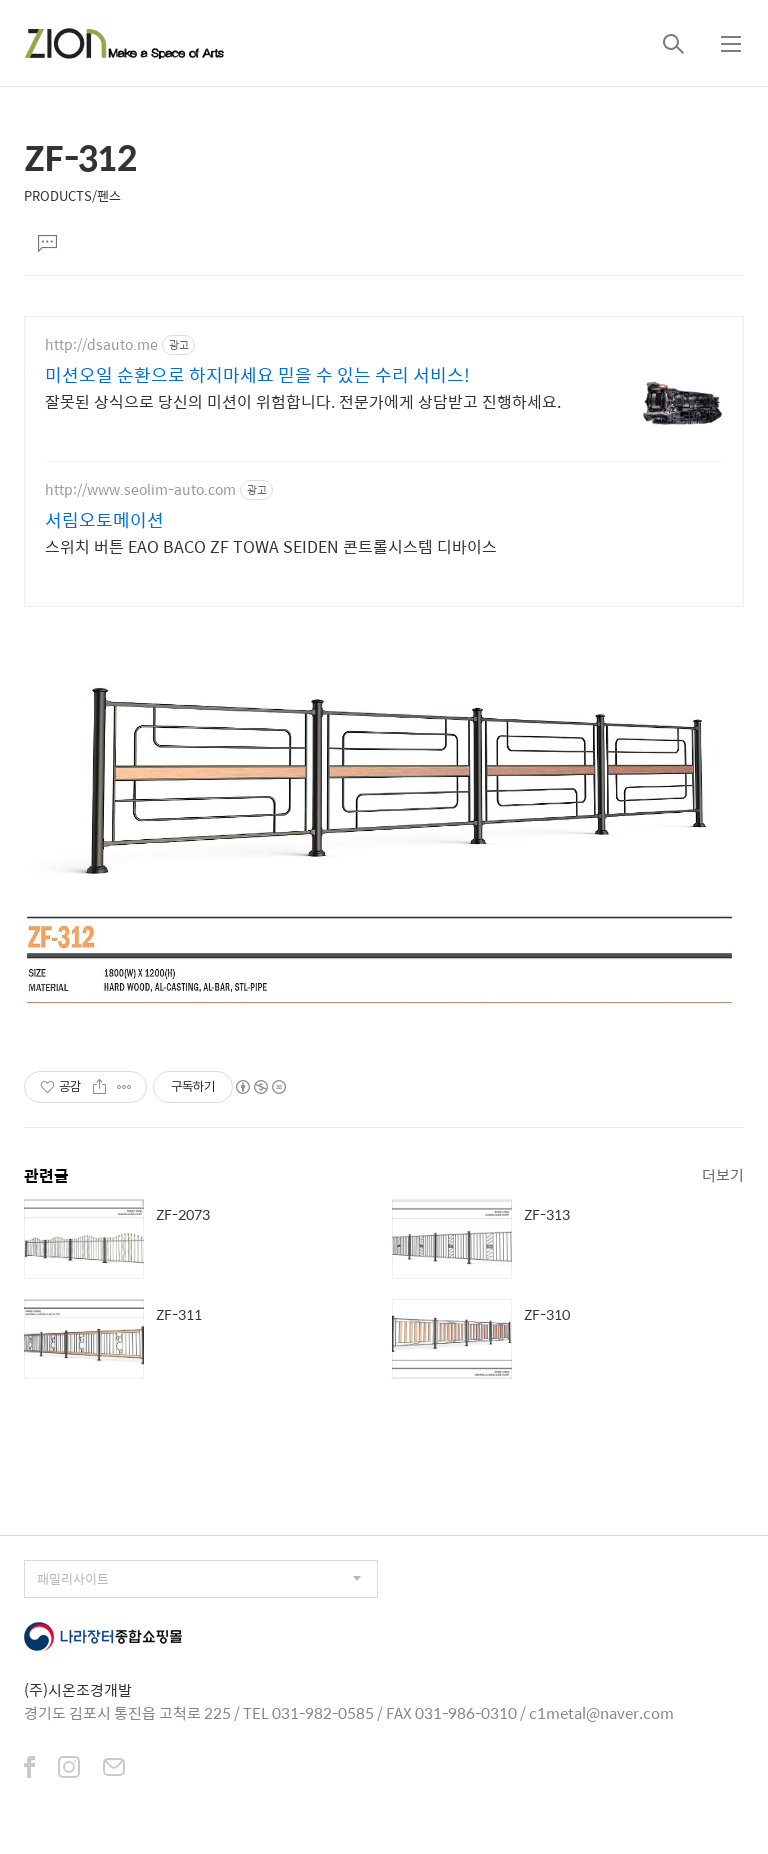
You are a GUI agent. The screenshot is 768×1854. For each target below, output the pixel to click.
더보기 (723, 1174)
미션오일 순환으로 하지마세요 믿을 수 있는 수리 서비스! (257, 375)
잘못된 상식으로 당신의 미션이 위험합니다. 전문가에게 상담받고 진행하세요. (303, 401)
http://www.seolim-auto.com (140, 489)
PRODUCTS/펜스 (72, 195)
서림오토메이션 (104, 520)
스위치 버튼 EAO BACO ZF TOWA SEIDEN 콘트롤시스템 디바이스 (271, 546)
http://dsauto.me (101, 344)
